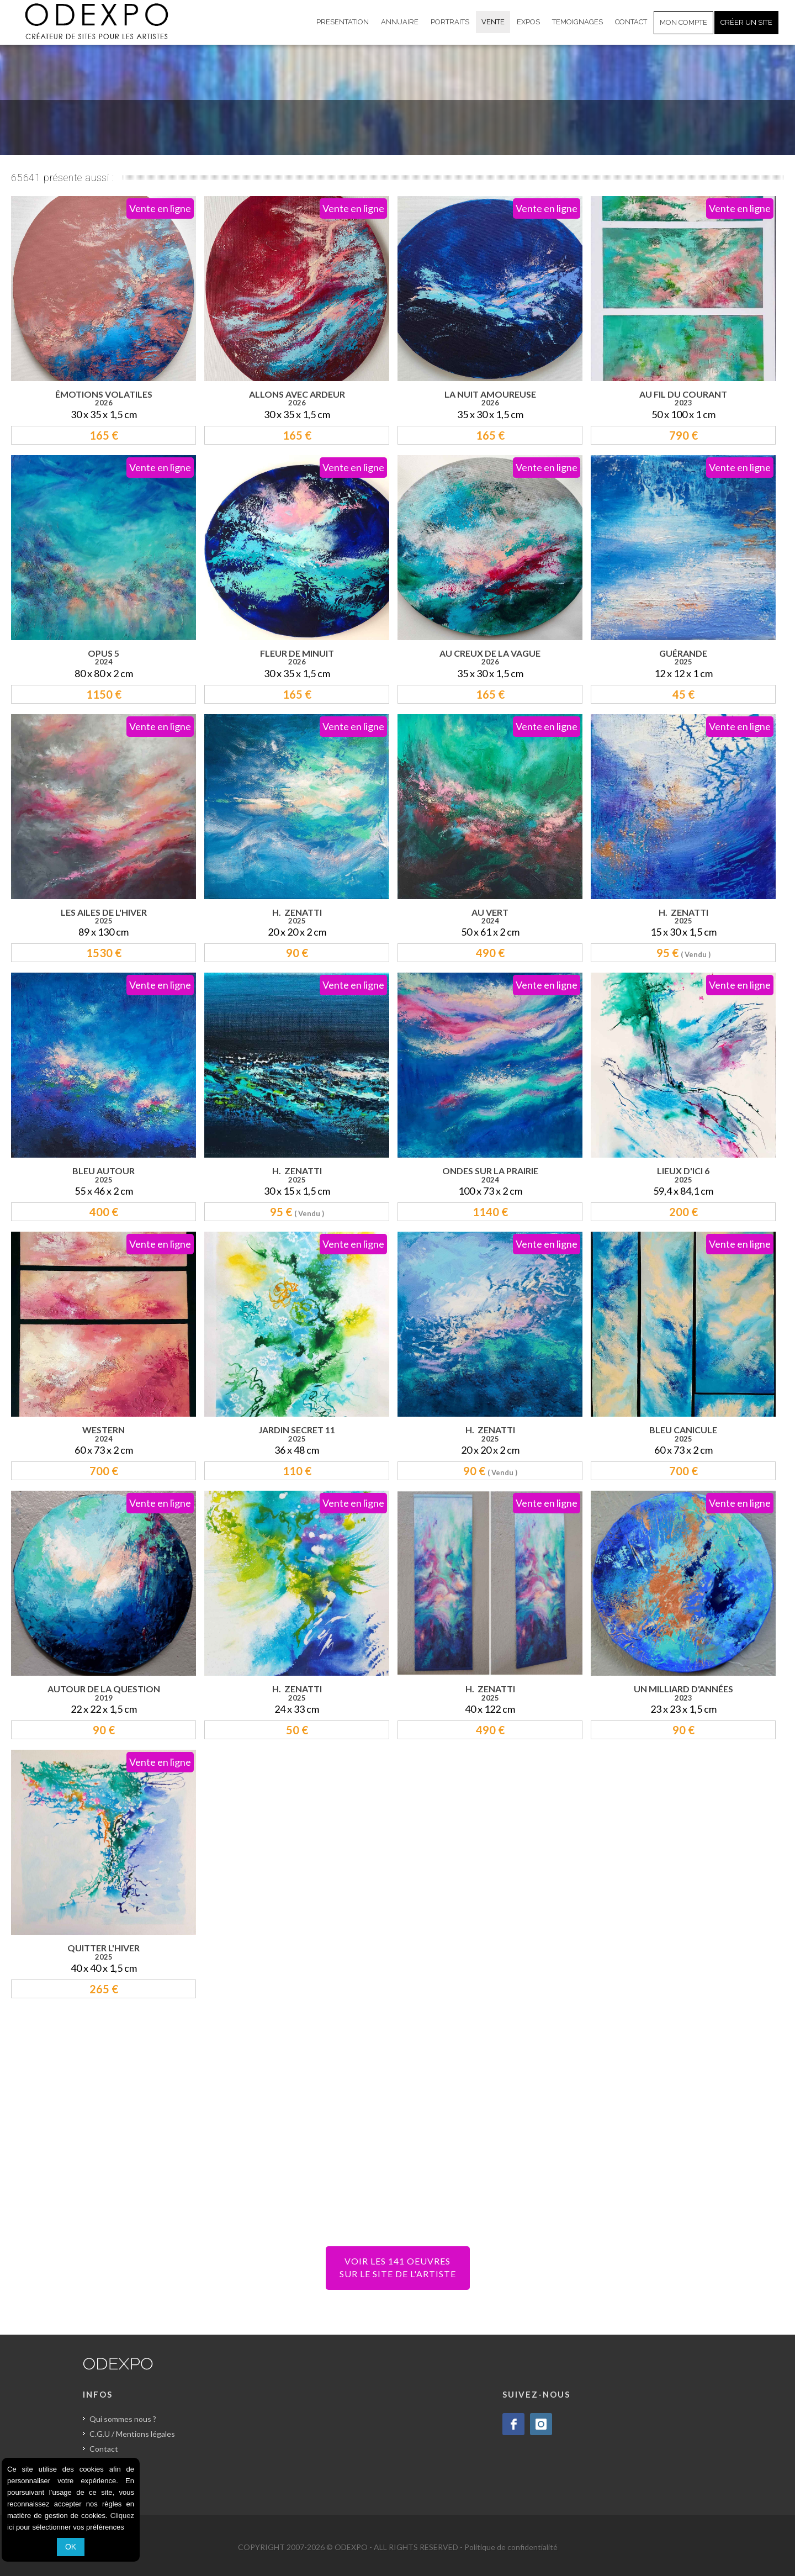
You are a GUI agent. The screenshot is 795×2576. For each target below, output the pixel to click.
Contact (103, 2448)
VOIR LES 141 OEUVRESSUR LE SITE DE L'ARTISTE (398, 2267)
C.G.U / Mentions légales (132, 2433)
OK (70, 2546)
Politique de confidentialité (511, 2547)
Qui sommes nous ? (122, 2419)
